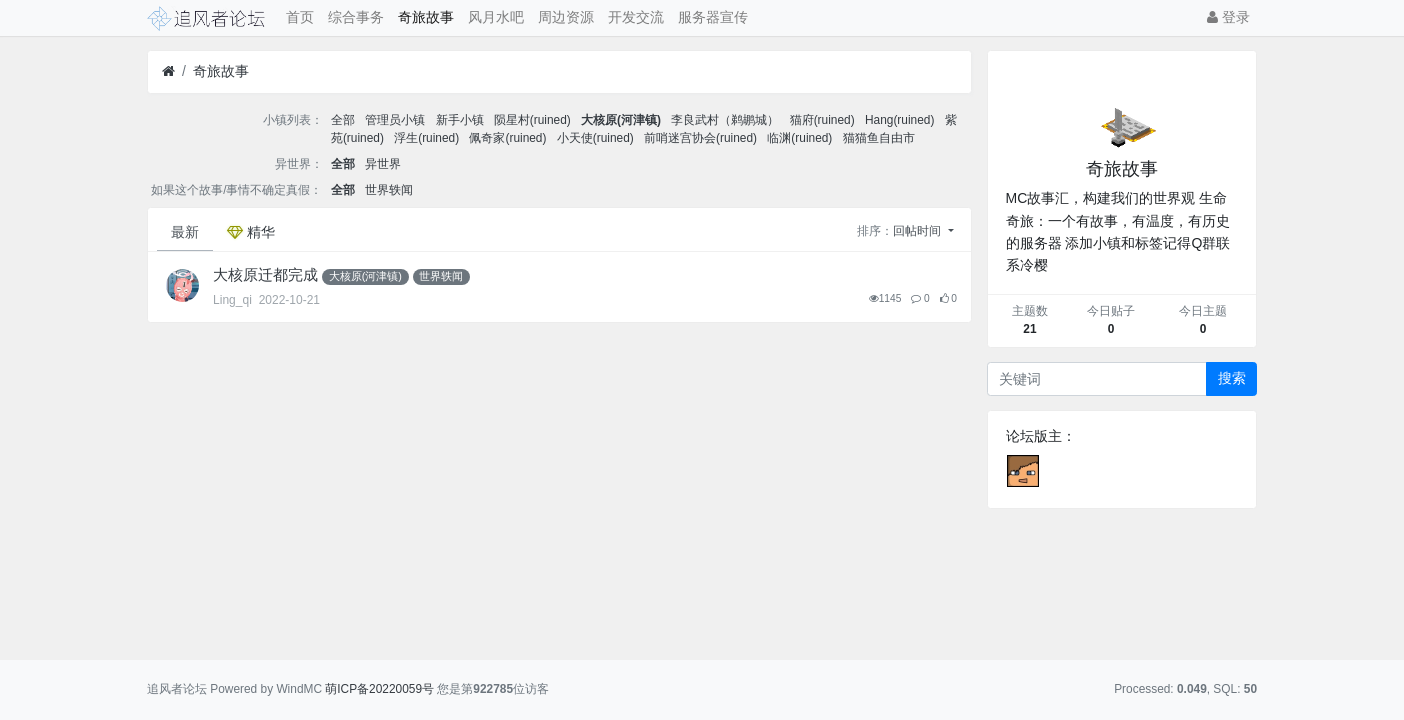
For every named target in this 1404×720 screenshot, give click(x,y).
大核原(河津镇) (621, 120)
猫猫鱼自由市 (879, 138)
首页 (300, 17)
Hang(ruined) (899, 120)
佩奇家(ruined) (507, 138)
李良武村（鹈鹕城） (725, 120)
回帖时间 (918, 231)
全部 (343, 120)
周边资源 (566, 17)
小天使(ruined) (595, 138)
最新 (185, 232)
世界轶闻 (389, 190)
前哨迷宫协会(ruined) (700, 138)
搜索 (1232, 378)
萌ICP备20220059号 (379, 689)
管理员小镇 (395, 120)
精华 (251, 232)
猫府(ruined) (822, 120)
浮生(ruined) (426, 138)
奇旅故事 (426, 17)
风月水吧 (496, 17)
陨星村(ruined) (532, 120)
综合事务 (356, 17)
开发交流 (636, 17)
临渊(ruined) (799, 138)
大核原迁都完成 (265, 275)
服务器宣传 (713, 17)
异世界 (383, 164)
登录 (1228, 17)
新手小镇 (460, 120)
